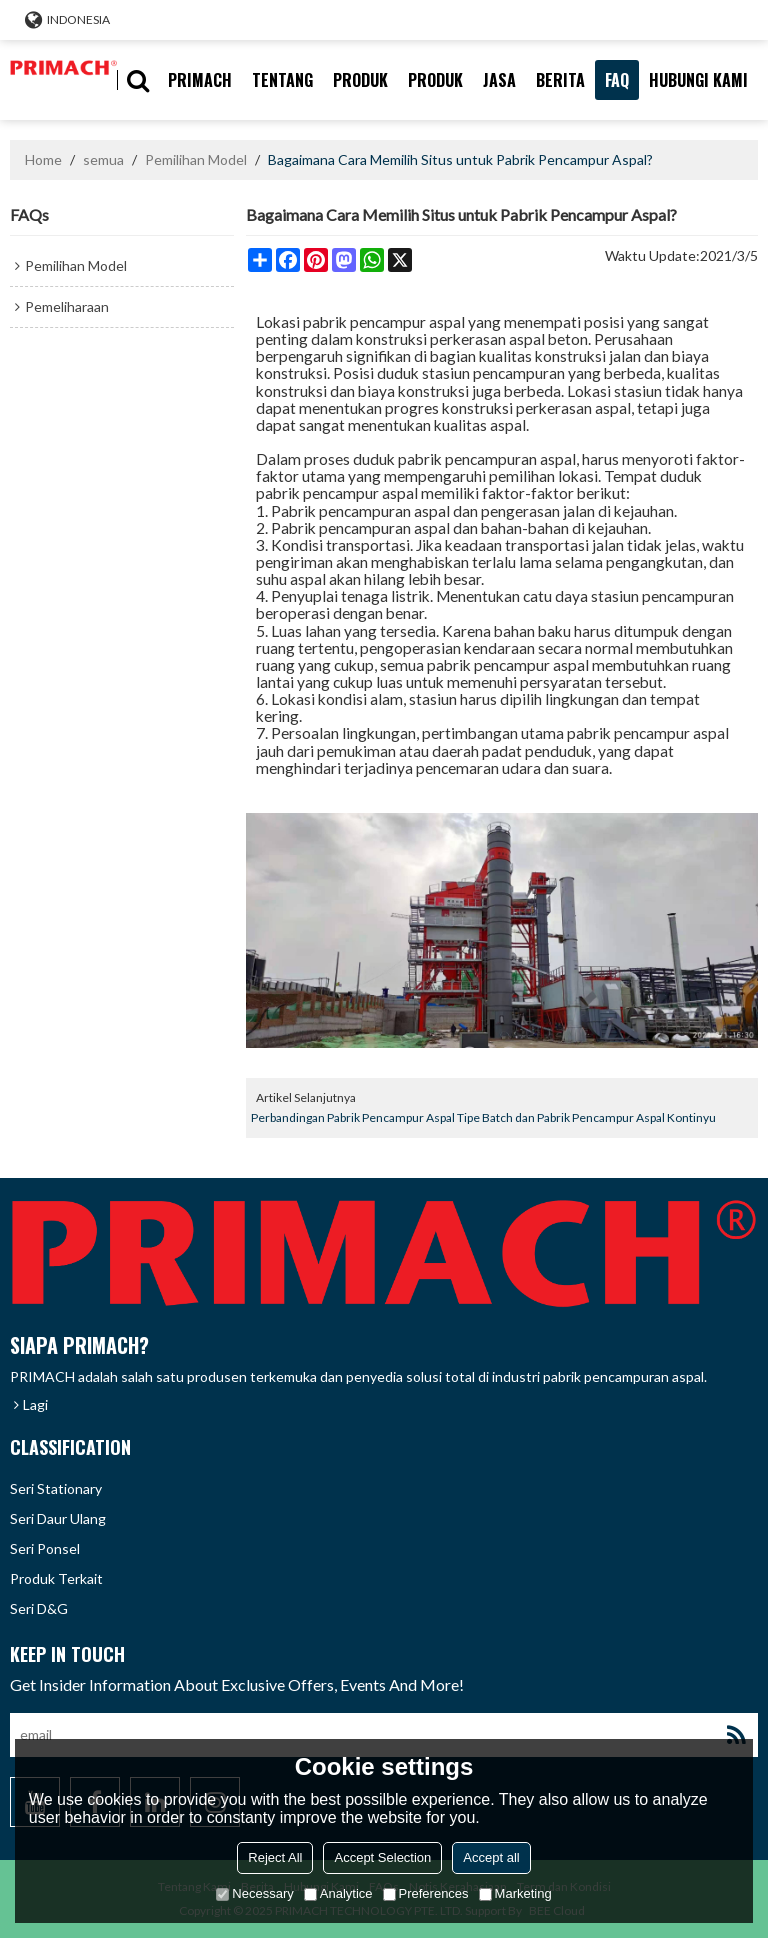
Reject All (275, 1857)
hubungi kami (698, 80)
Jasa (499, 80)
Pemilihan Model (196, 159)
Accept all (491, 1857)
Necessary (254, 1893)
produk (360, 80)
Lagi (35, 1404)
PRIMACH (200, 80)
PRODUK (435, 80)
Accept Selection (382, 1857)
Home (43, 159)
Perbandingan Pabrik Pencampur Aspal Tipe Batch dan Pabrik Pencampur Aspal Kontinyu (483, 1117)
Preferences (426, 1893)
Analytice (338, 1893)
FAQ (617, 80)
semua (103, 159)
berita (560, 80)
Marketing (515, 1893)
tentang (282, 80)
